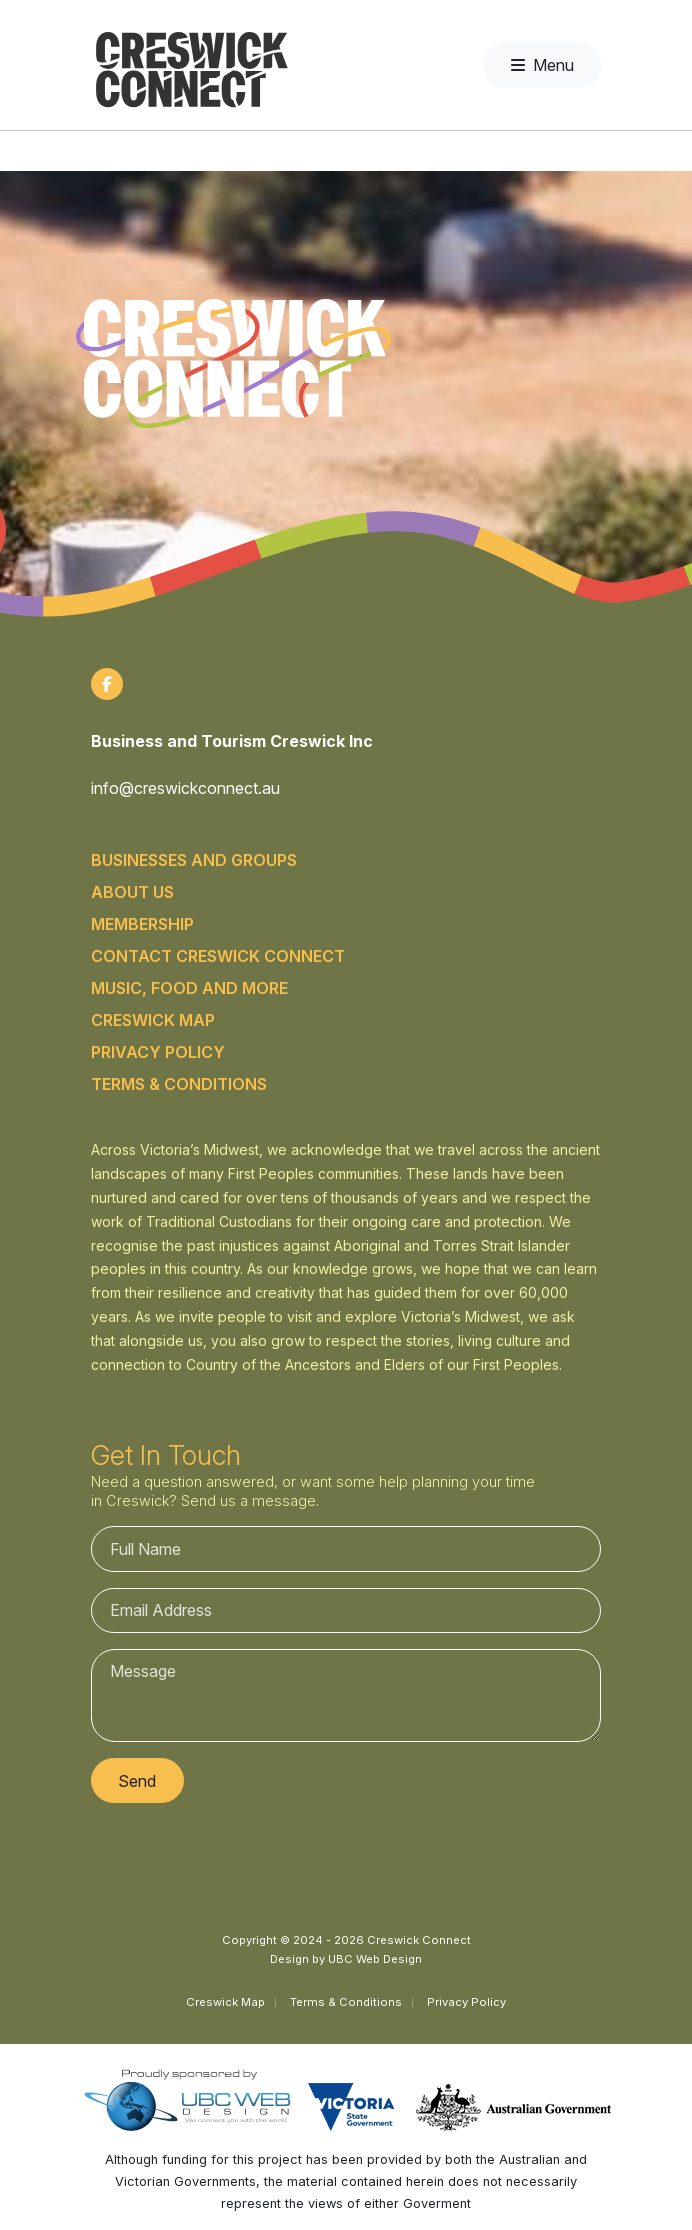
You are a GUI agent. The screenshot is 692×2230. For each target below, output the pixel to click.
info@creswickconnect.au (185, 788)
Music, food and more (189, 988)
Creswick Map (153, 1020)
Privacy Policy (158, 1052)
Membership (142, 924)
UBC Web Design (375, 1959)
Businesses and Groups (194, 860)
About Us (132, 892)
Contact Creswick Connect (218, 956)
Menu (542, 65)
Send (137, 1781)
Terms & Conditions (179, 1084)
